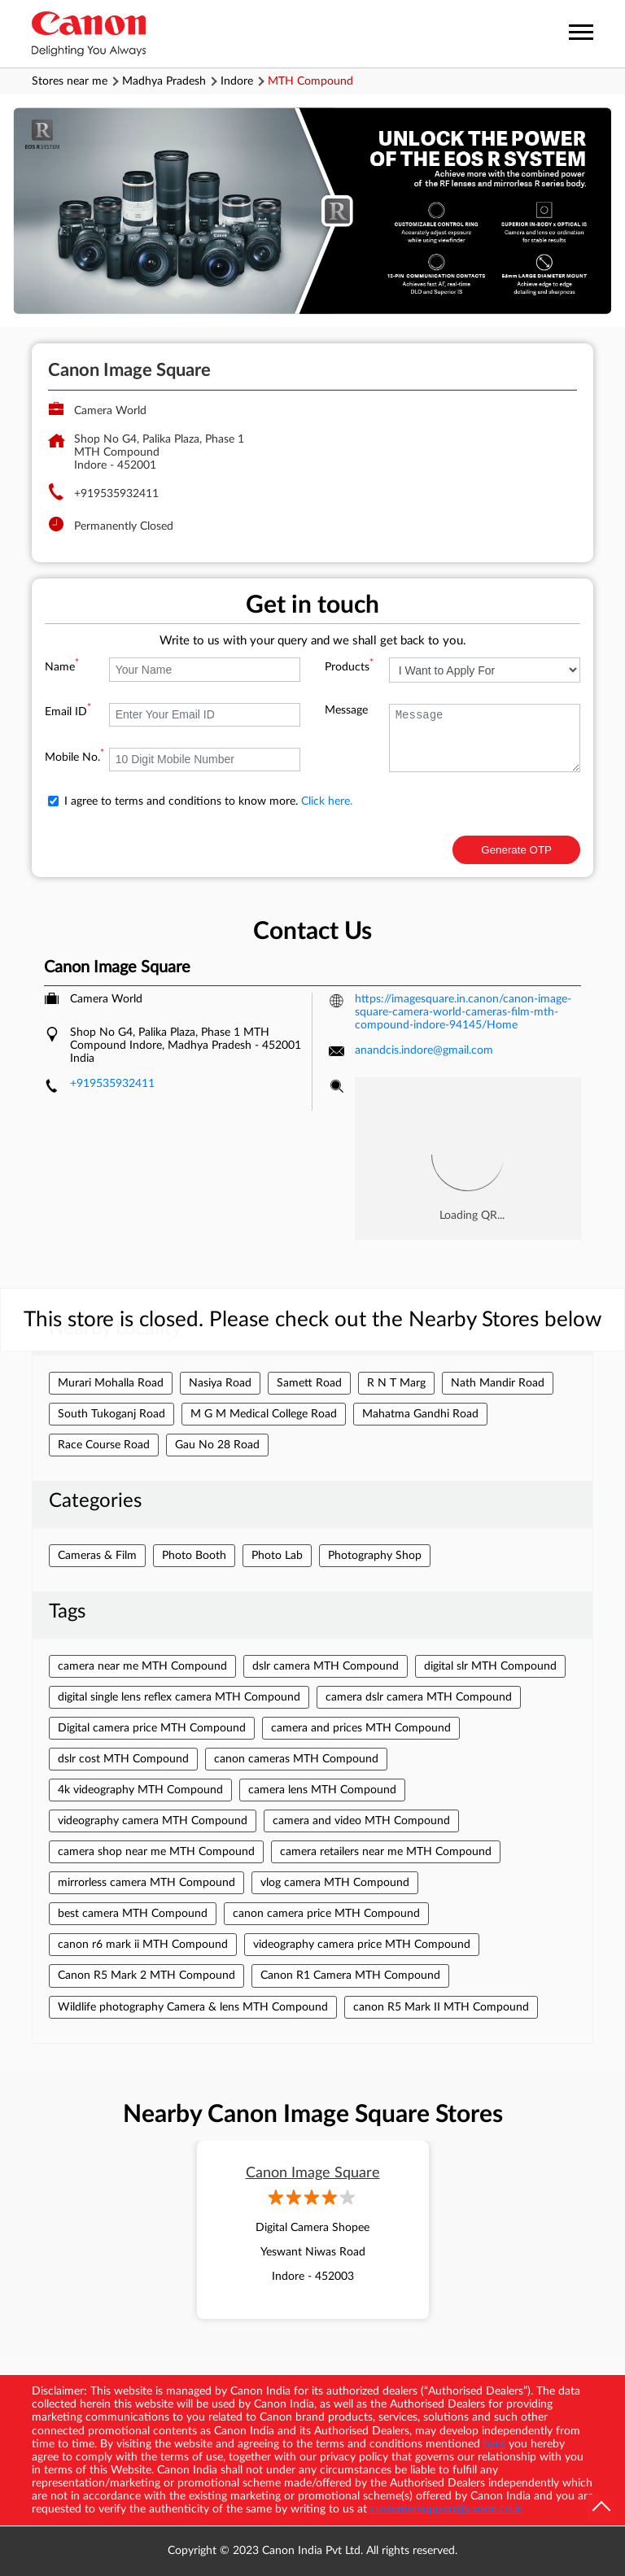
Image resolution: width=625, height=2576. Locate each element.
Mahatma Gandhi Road (420, 1414)
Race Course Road (104, 1445)
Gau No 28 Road (217, 1445)
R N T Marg (396, 1383)
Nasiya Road (220, 1383)
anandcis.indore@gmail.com (424, 1050)
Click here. (326, 801)
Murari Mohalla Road (111, 1383)
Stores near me (69, 81)
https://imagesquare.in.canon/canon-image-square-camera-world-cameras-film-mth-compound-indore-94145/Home (463, 1012)
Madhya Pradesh (164, 81)
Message (346, 710)
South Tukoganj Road (111, 1414)
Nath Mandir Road (497, 1383)
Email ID (68, 712)
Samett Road (309, 1383)
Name (62, 667)
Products (349, 667)
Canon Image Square (313, 2173)
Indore (237, 81)
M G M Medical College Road (263, 1414)
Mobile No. (74, 757)
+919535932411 (116, 494)
